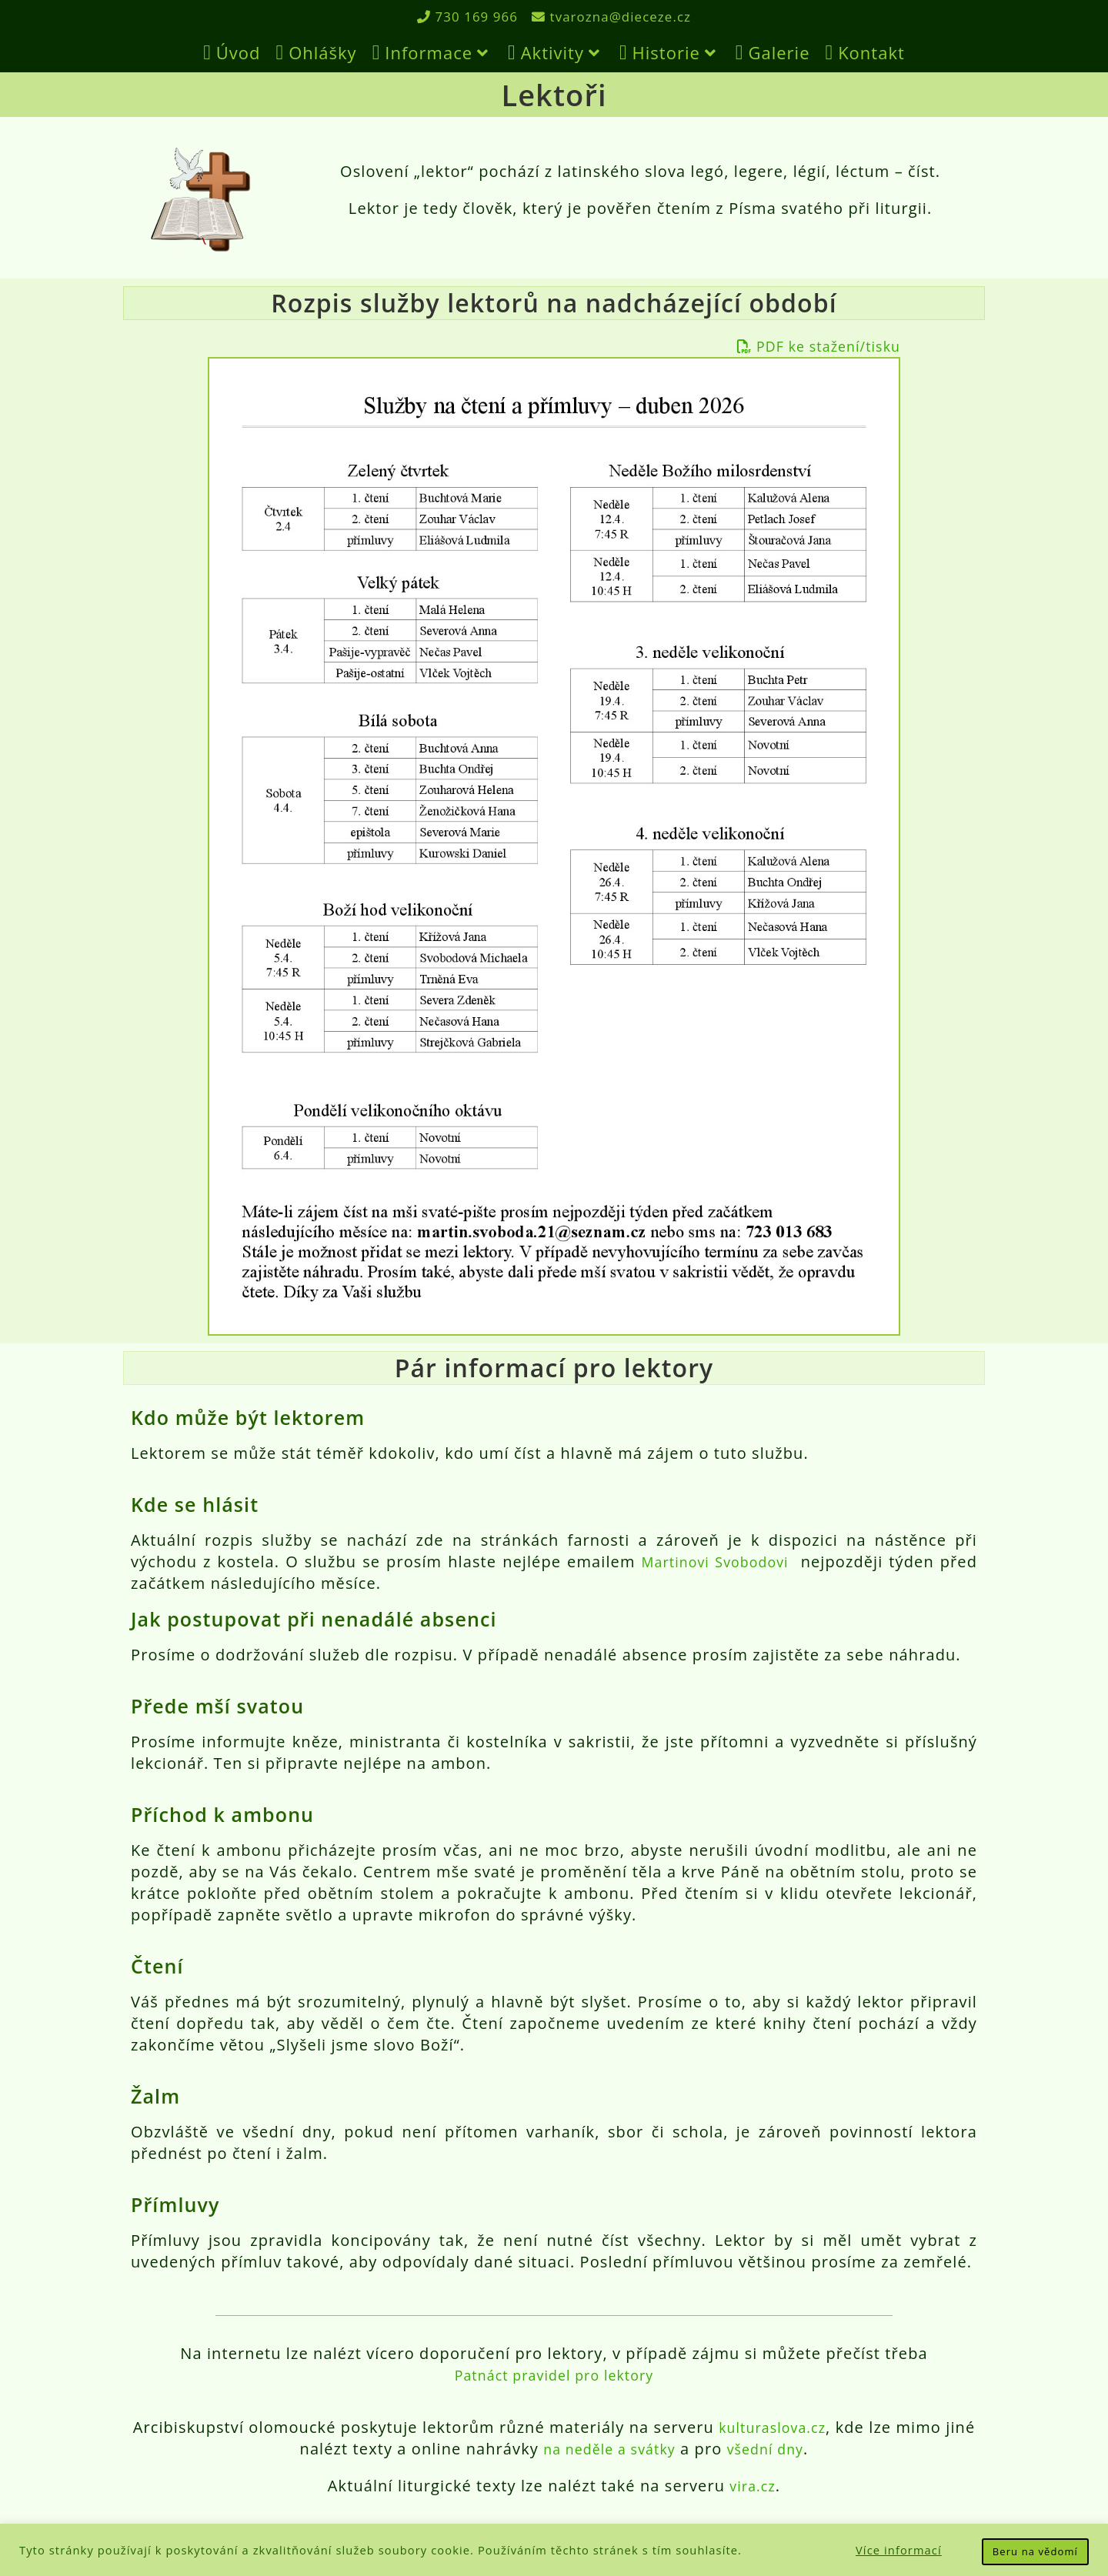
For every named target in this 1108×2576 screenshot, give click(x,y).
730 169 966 (462, 16)
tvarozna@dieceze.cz (614, 16)
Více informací (899, 2550)
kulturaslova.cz (789, 2427)
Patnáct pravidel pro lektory (554, 2374)
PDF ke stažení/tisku (809, 345)
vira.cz (752, 2485)
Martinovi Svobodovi (711, 1561)
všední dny (790, 2448)
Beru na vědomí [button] (1035, 2551)
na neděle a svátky (622, 2448)
